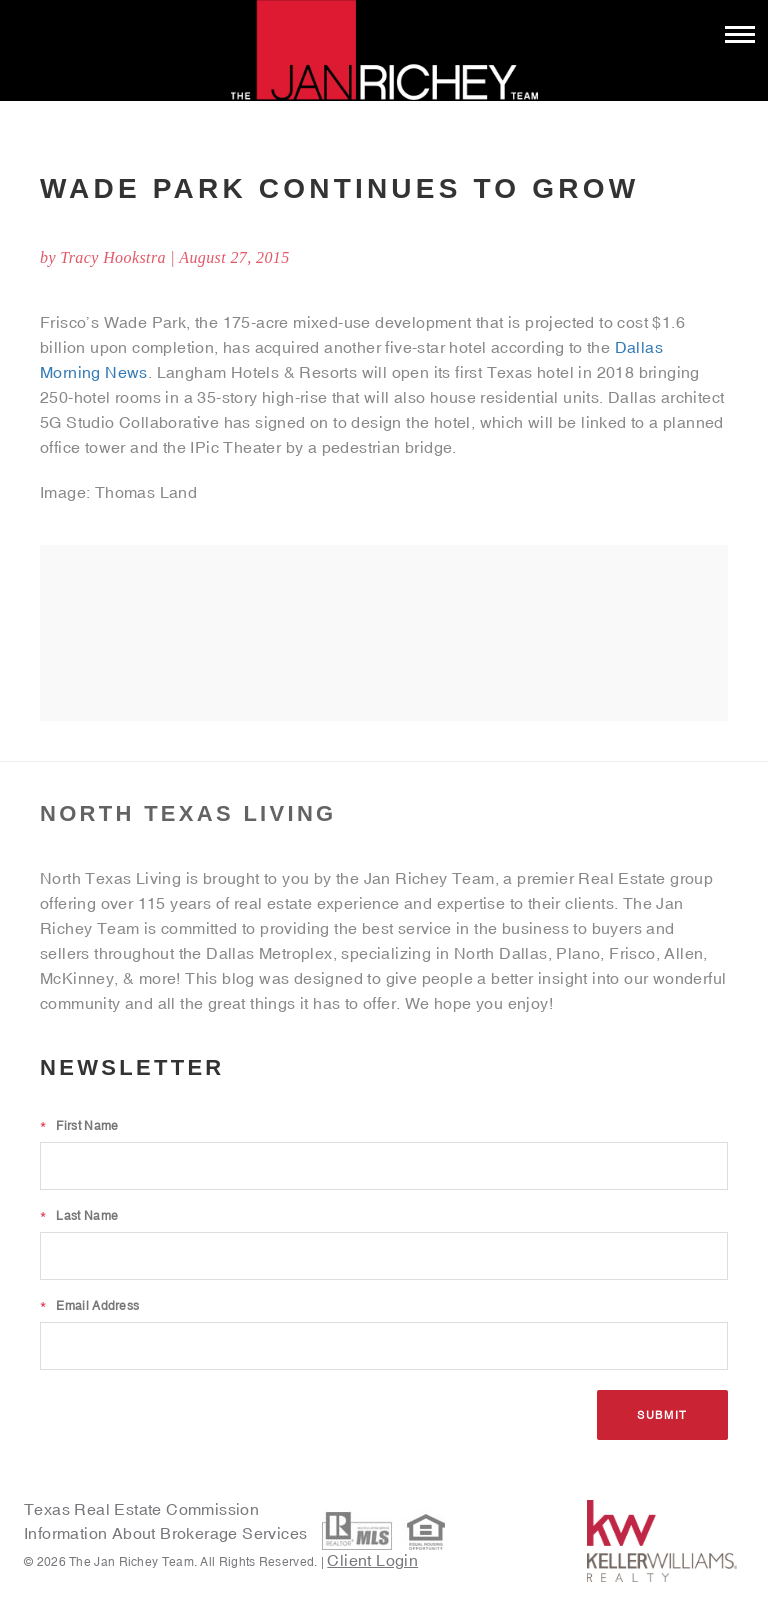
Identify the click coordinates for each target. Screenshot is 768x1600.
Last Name (79, 1216)
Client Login (372, 1560)
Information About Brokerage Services (168, 1533)
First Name (79, 1126)
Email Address (89, 1306)
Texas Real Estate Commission (141, 1509)
